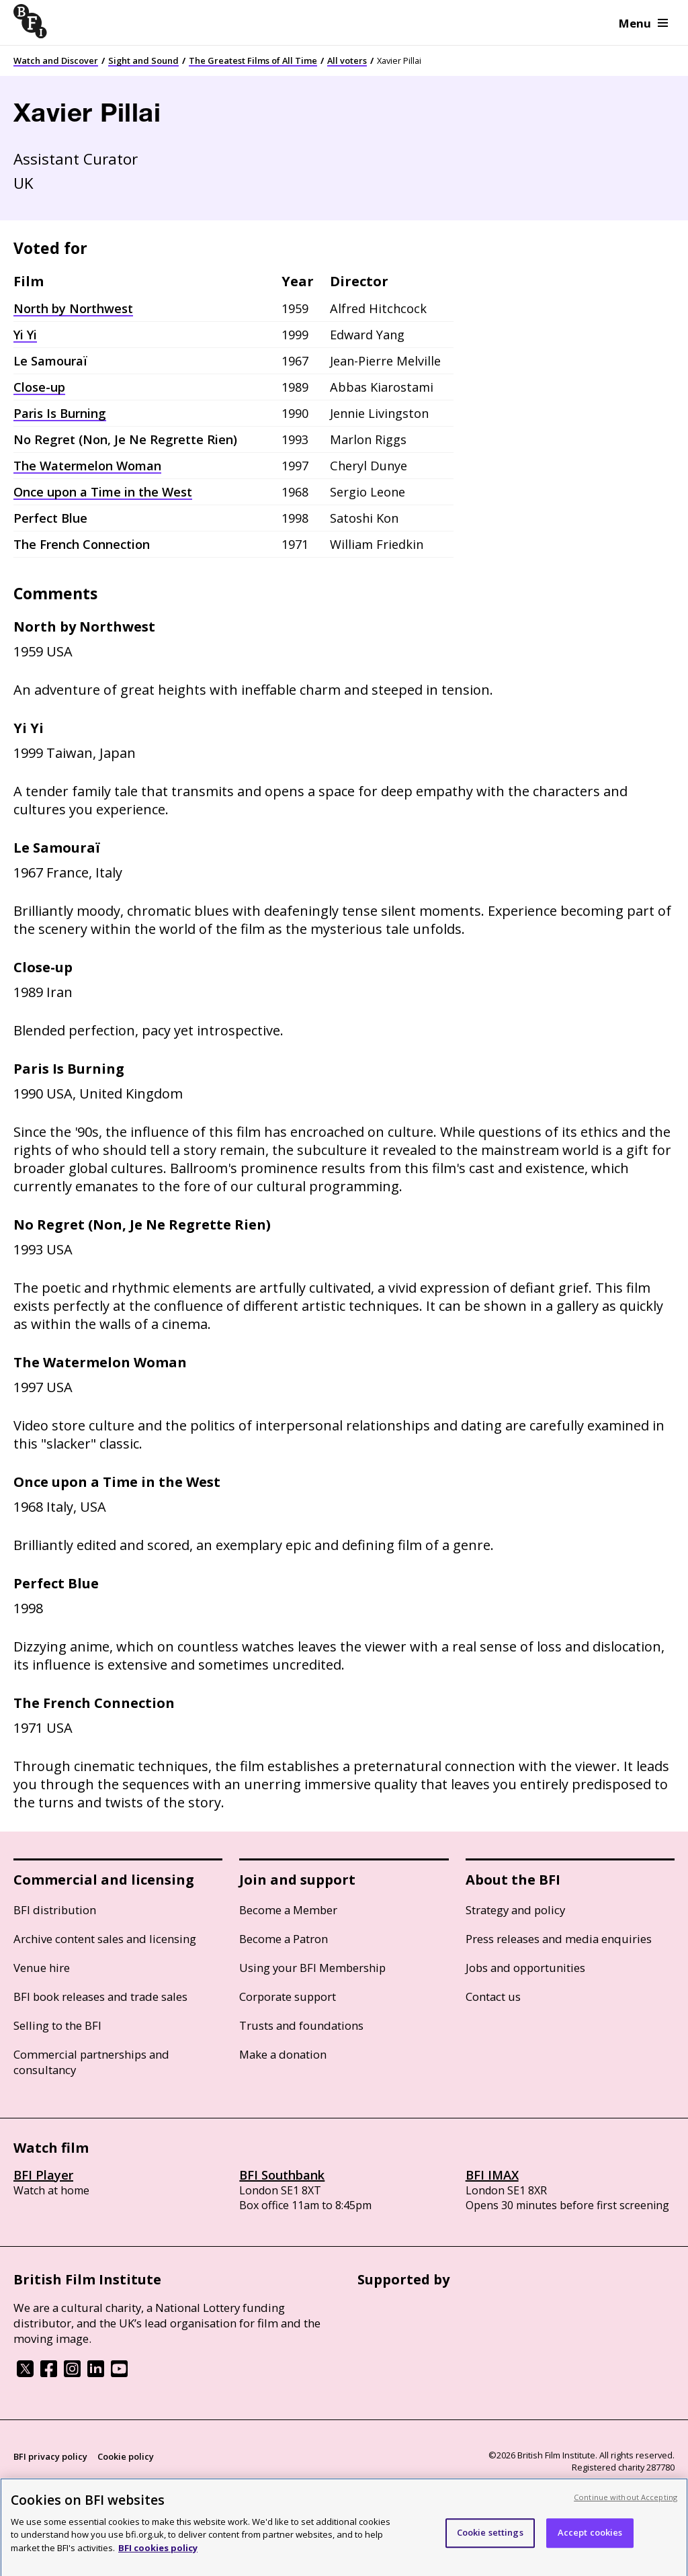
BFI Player (43, 2175)
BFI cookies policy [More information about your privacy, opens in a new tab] (158, 2558)
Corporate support (287, 1996)
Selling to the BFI (57, 2025)
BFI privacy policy (50, 2456)
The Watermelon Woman (87, 466)
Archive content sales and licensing (104, 1938)
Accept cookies (590, 2543)
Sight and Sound (143, 60)
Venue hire (41, 1967)
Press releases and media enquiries (559, 1938)
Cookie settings (490, 2543)
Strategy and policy (515, 1910)
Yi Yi (25, 335)
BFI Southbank (282, 2175)
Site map (172, 2482)
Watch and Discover (55, 60)
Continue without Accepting (625, 2508)
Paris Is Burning (59, 413)
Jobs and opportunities (525, 1967)
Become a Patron (283, 1938)
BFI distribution (54, 1910)
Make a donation (283, 2054)
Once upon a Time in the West (102, 492)
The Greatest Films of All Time (253, 60)
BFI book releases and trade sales (100, 1996)
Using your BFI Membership (312, 1967)
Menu (643, 23)
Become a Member (288, 1910)
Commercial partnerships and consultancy (91, 2062)
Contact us (493, 1996)
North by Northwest (73, 308)
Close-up (39, 387)
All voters (347, 60)
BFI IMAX (492, 2175)
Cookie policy (125, 2456)
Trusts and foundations (301, 2025)
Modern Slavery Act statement (78, 2482)
